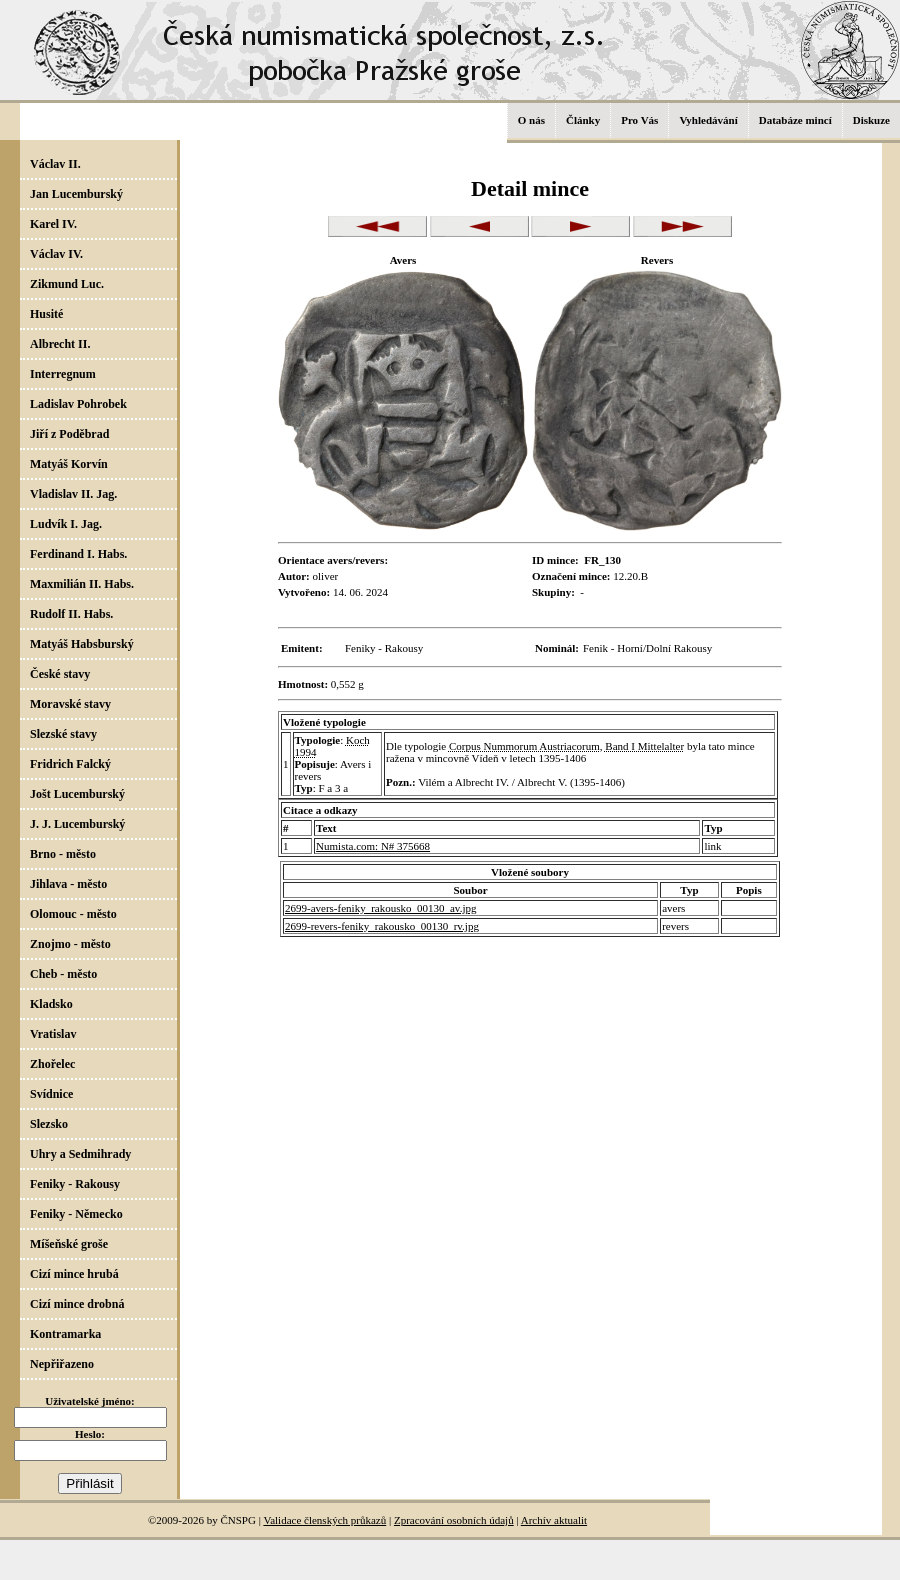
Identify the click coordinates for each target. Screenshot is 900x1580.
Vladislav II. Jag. (73, 494)
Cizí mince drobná (77, 1304)
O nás (531, 120)
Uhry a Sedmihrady (80, 1154)
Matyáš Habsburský (82, 644)
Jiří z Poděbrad (69, 434)
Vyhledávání (708, 120)
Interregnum (63, 374)
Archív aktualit (554, 1520)
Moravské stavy (70, 704)
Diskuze (871, 120)
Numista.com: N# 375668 (373, 846)
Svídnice (51, 1094)
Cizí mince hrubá (74, 1274)
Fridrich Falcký (70, 764)
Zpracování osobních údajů (454, 1520)
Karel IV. (53, 224)
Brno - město (63, 854)
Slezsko (49, 1124)
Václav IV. (56, 254)
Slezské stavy (63, 734)
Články (583, 120)
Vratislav (53, 1034)
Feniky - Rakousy (75, 1184)
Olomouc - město (73, 914)
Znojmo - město (70, 944)
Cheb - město (63, 974)
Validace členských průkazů (324, 1520)
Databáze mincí (795, 120)
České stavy (60, 674)
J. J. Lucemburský (77, 824)
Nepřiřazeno (62, 1364)
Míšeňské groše (69, 1244)
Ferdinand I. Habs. (78, 554)
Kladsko (51, 1004)
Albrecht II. (60, 344)
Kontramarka (65, 1334)
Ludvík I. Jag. (66, 524)
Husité (46, 314)
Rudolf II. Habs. (71, 614)
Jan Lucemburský (76, 194)
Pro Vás (639, 120)
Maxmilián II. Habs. (82, 584)
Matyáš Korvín (69, 464)
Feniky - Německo (76, 1214)
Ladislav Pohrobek (78, 404)
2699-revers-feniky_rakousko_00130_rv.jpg (382, 926)
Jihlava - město (68, 884)
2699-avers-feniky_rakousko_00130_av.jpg (380, 908)
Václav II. (55, 164)
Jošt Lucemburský (77, 794)
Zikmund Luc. (67, 284)
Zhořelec (52, 1064)
